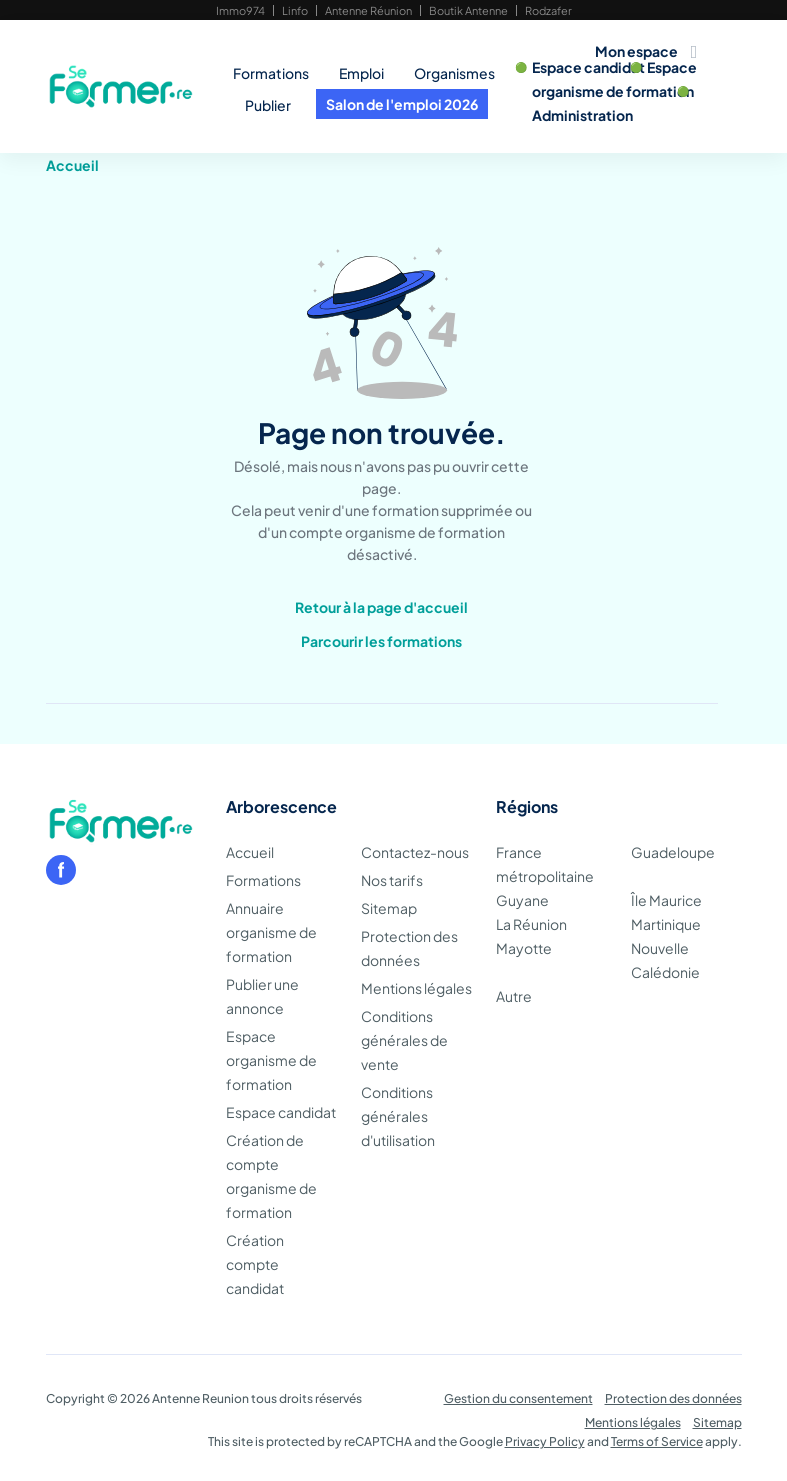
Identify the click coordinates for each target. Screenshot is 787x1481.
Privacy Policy (545, 1441)
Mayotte (524, 948)
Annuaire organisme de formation (271, 932)
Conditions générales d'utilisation (398, 1116)
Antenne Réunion (368, 10)
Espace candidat (589, 67)
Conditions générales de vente (404, 1040)
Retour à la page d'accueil (381, 607)
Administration (582, 115)
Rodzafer (548, 10)
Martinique (666, 924)
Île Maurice (666, 900)
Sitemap (389, 908)
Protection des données (673, 1398)
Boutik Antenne (468, 10)
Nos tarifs (392, 880)
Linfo (295, 10)
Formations (271, 73)
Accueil (72, 165)
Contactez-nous (415, 852)
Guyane (522, 900)
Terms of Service (657, 1441)
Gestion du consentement (518, 1398)
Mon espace (636, 51)
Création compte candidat (255, 1264)
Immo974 (240, 10)
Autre (514, 996)
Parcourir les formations (381, 641)
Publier (268, 105)
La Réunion (531, 924)
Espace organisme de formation (271, 1060)
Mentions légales (416, 988)
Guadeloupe (673, 852)
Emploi (361, 73)
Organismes (454, 73)
